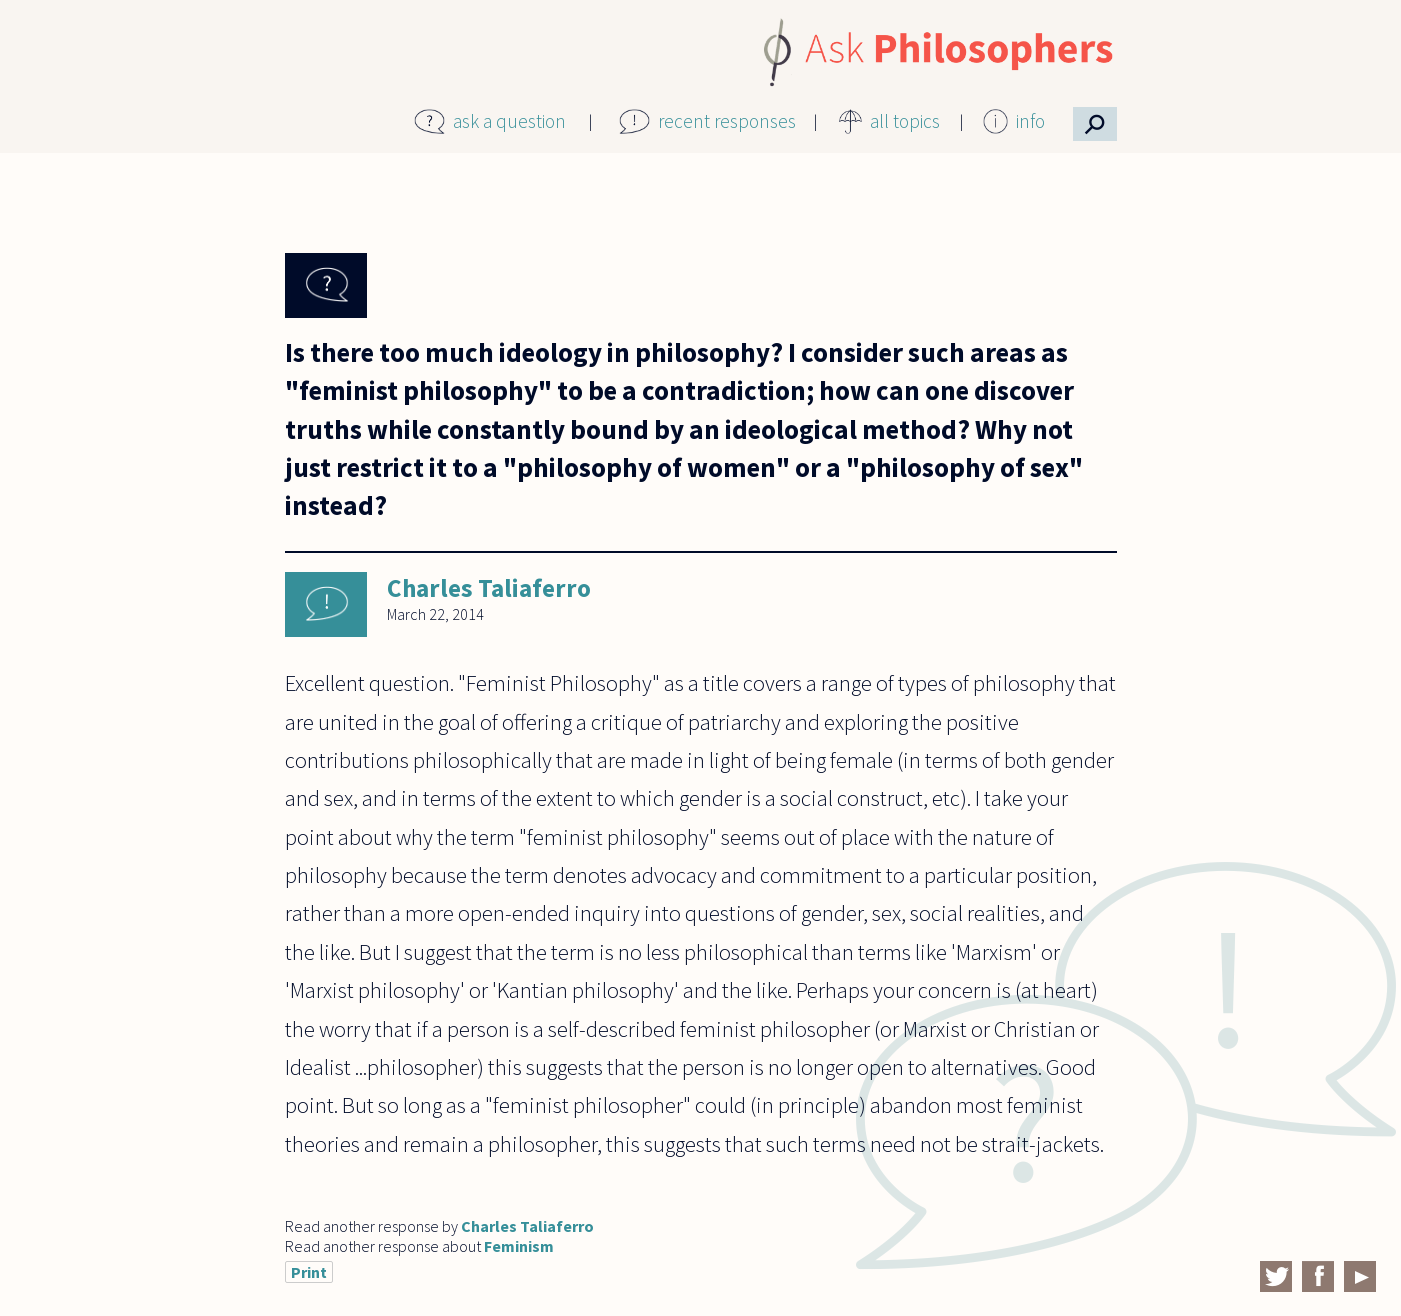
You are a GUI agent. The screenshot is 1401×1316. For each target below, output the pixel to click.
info (1030, 121)
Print (309, 1272)
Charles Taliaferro (489, 588)
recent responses (727, 121)
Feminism (519, 1246)
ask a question (509, 121)
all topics (905, 121)
